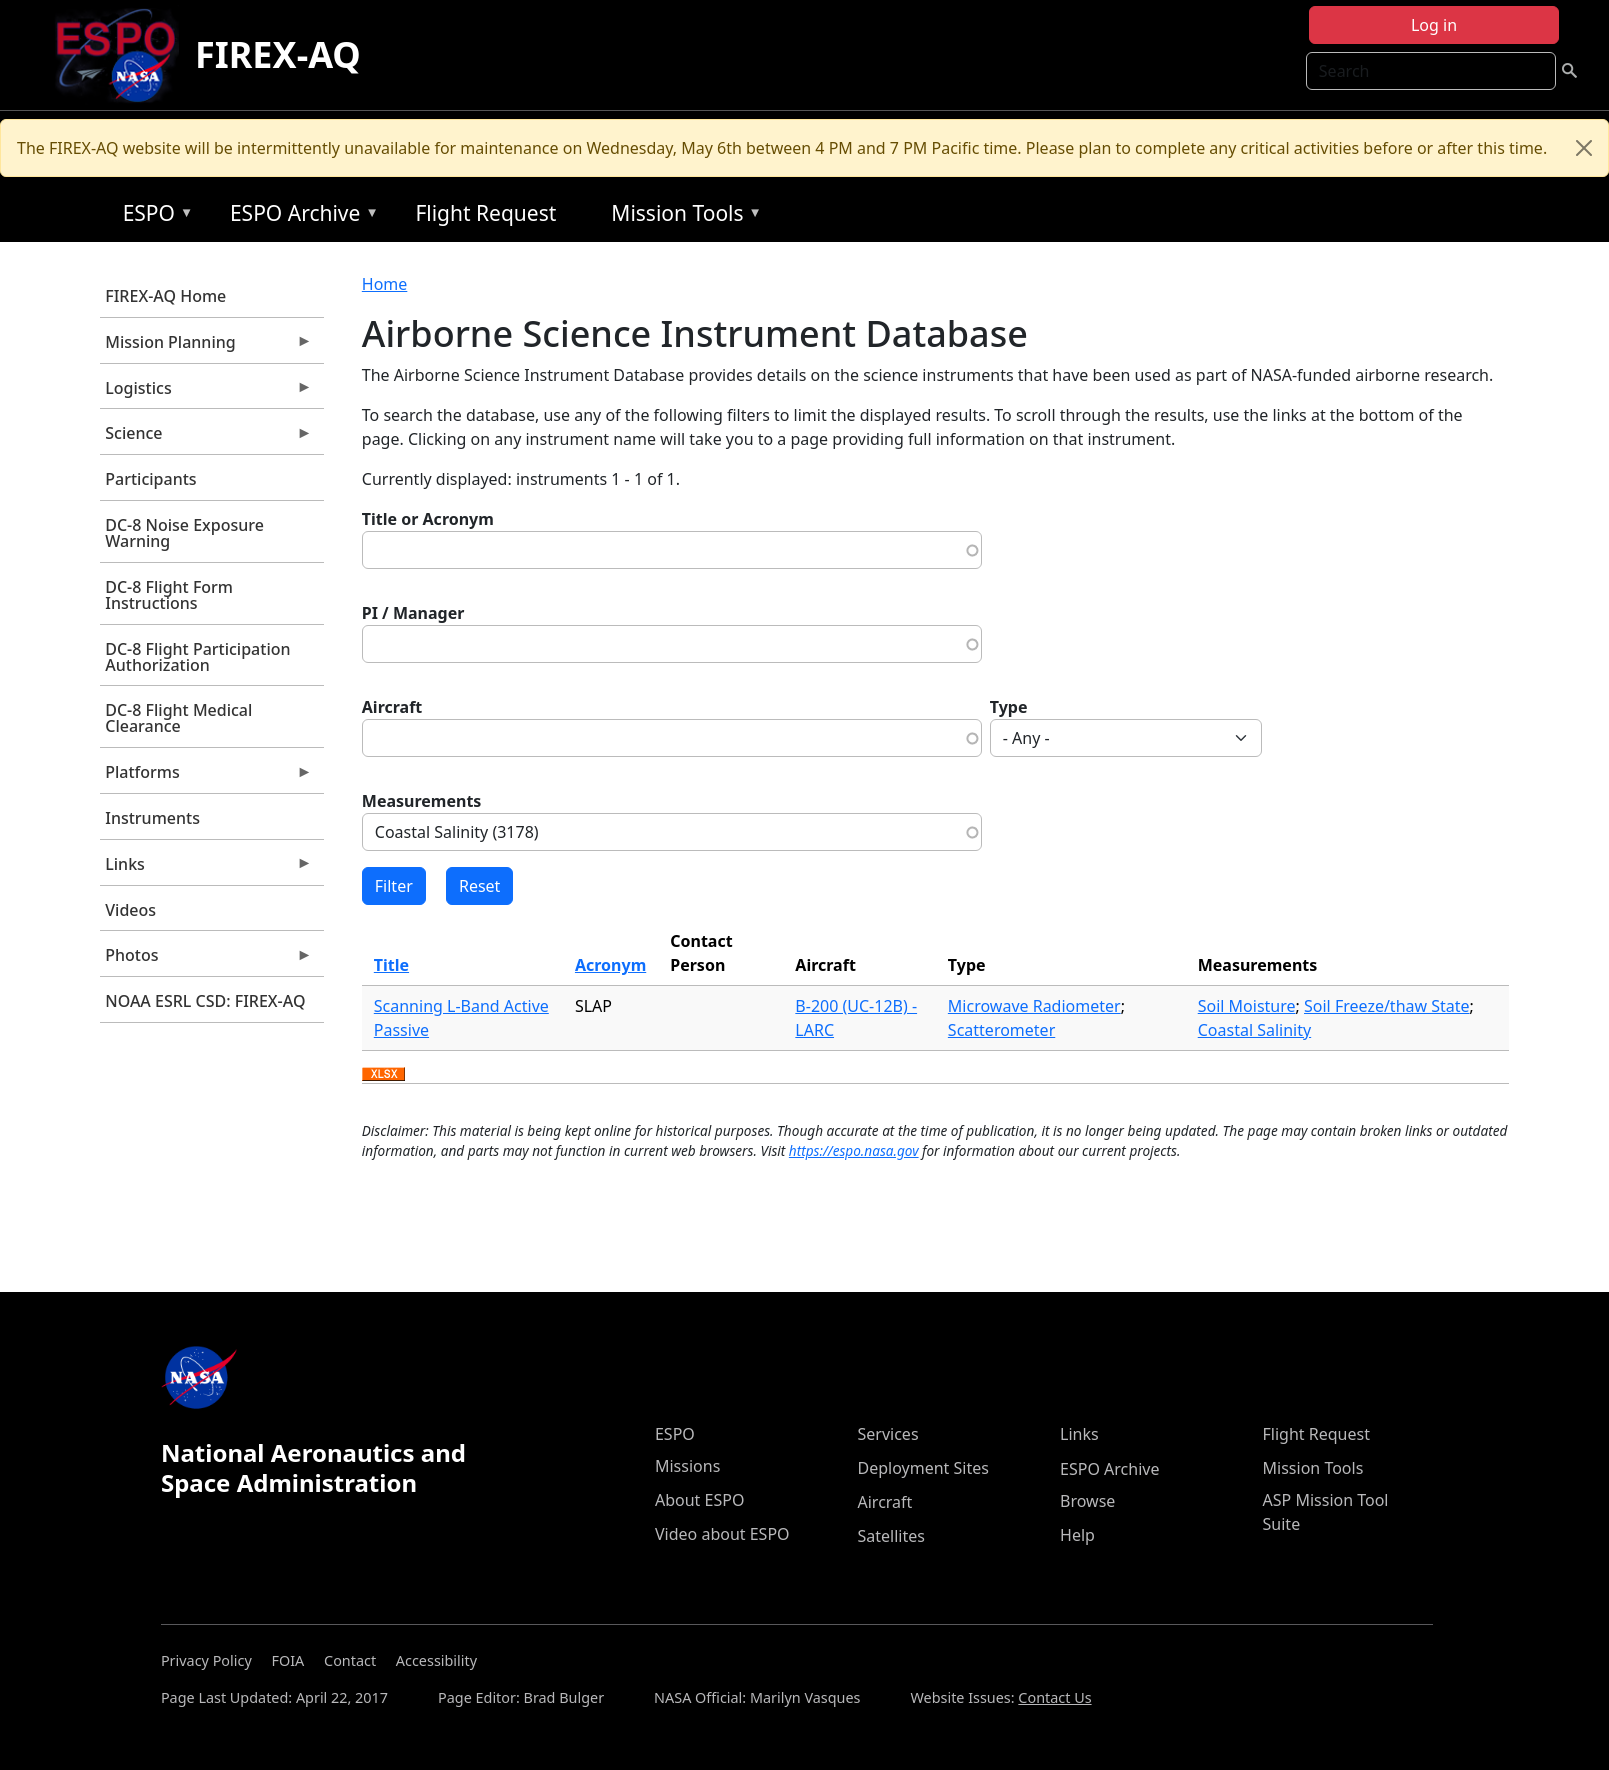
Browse (1087, 1501)
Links (206, 869)
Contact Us (1054, 1697)
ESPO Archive (299, 216)
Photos (206, 960)
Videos (130, 910)
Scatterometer (1001, 1030)
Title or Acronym (428, 519)
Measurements (422, 801)
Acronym (610, 965)
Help (1077, 1535)
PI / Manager (413, 613)
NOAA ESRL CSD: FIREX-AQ (205, 1001)
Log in (1434, 25)
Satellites (891, 1536)
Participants (150, 479)
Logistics (206, 393)
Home (385, 284)
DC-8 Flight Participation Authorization (197, 657)
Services (888, 1434)
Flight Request (485, 213)
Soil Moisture (1247, 1006)
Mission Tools (681, 216)
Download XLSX (383, 1075)
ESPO (153, 216)
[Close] (1584, 148)
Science (206, 438)
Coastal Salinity (1254, 1030)
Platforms (206, 777)
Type (1009, 707)
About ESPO (699, 1500)
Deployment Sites (923, 1468)
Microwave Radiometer (1034, 1006)
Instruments (152, 818)
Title (391, 965)
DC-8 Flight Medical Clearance (178, 718)
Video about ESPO (722, 1534)
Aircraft (392, 707)
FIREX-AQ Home (165, 296)
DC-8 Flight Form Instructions (169, 595)
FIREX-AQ (278, 54)
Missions (687, 1466)
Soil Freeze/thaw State (1387, 1006)
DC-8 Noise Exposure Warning (184, 533)
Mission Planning (206, 347)
